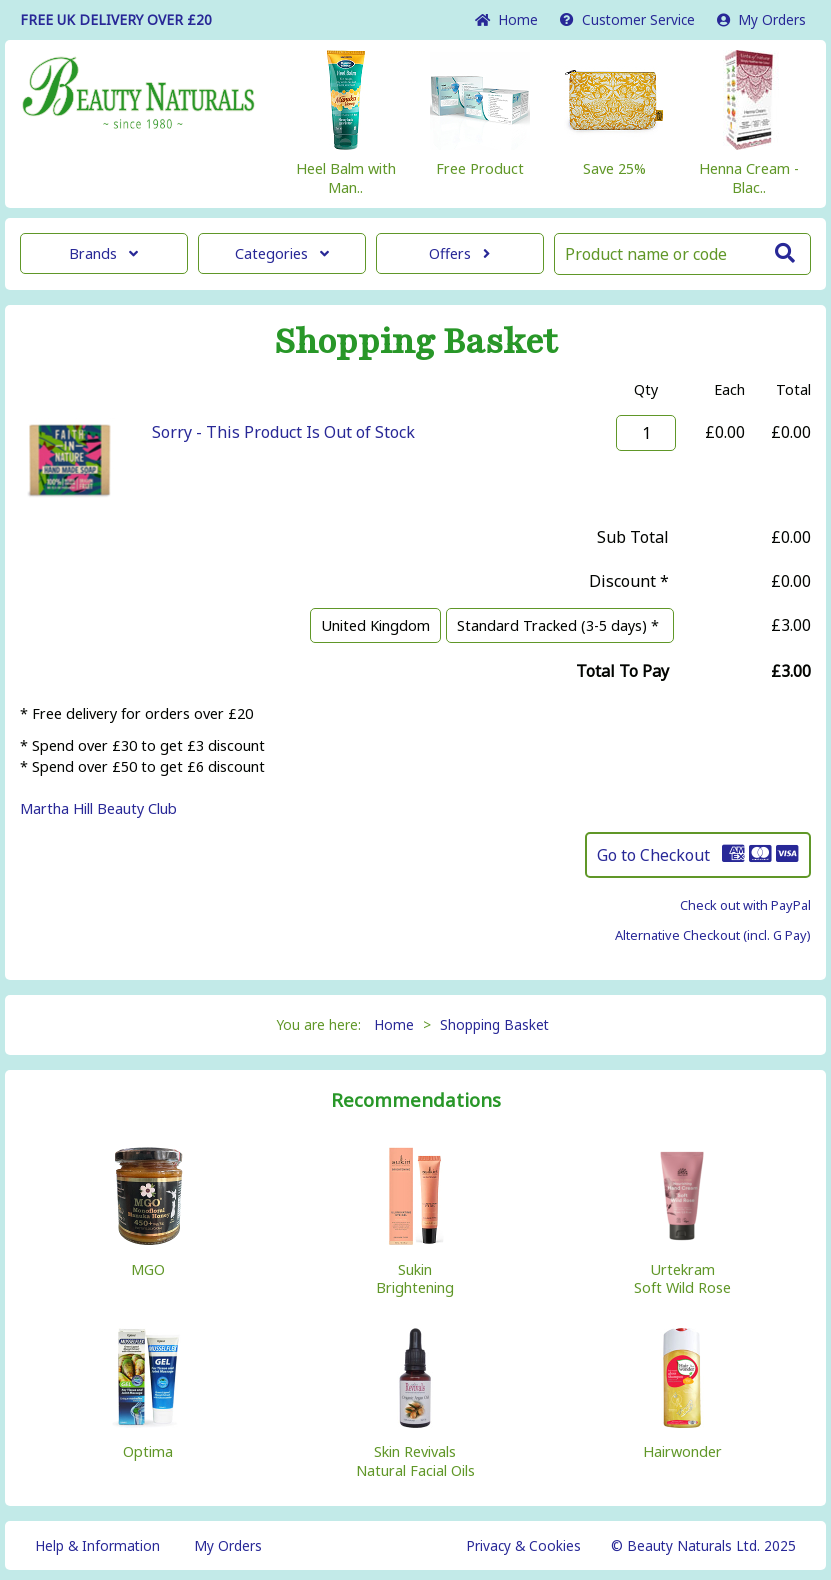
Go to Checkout (698, 855)
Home (506, 19)
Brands (103, 253)
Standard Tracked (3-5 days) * (560, 625)
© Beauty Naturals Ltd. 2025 (703, 1545)
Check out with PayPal (745, 905)
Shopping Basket (494, 1024)
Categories (282, 253)
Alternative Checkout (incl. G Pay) (713, 935)
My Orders (761, 19)
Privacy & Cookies (523, 1545)
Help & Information (97, 1545)
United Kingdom (375, 625)
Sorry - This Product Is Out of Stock (283, 432)
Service (627, 19)
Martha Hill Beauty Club (98, 808)
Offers (459, 253)
